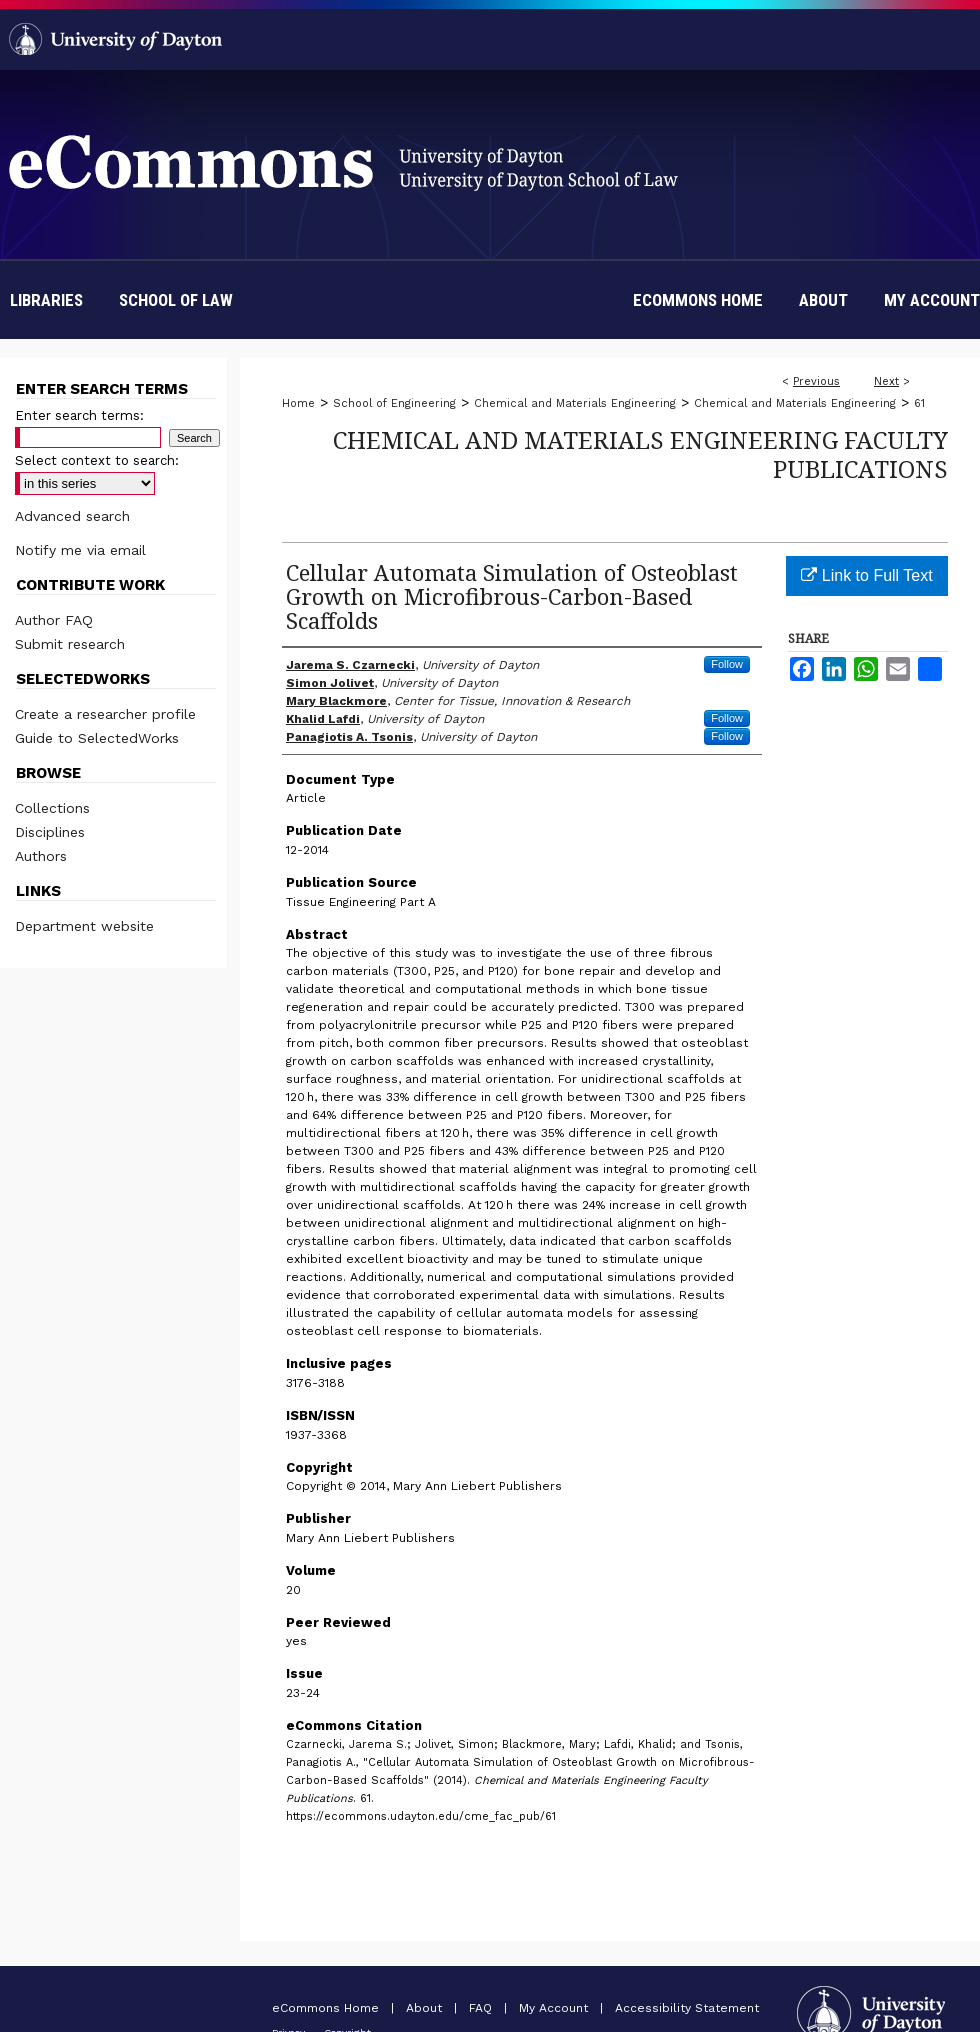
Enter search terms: (79, 415)
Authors (41, 856)
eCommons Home (327, 2008)
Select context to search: (97, 460)
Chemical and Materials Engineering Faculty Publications (640, 454)
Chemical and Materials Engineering (575, 403)
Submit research (70, 644)
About (426, 2008)
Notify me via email (80, 550)
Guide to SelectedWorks (97, 738)
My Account (555, 2008)
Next (886, 381)
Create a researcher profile (105, 714)
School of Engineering (394, 403)
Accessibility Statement (687, 2008)
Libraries (46, 300)
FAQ (482, 2008)
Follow (727, 664)
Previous (816, 381)
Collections (52, 808)
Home (298, 403)
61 (919, 403)
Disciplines (50, 832)
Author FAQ (54, 620)
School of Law (176, 300)
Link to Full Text (866, 575)
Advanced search (72, 516)
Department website (84, 926)
